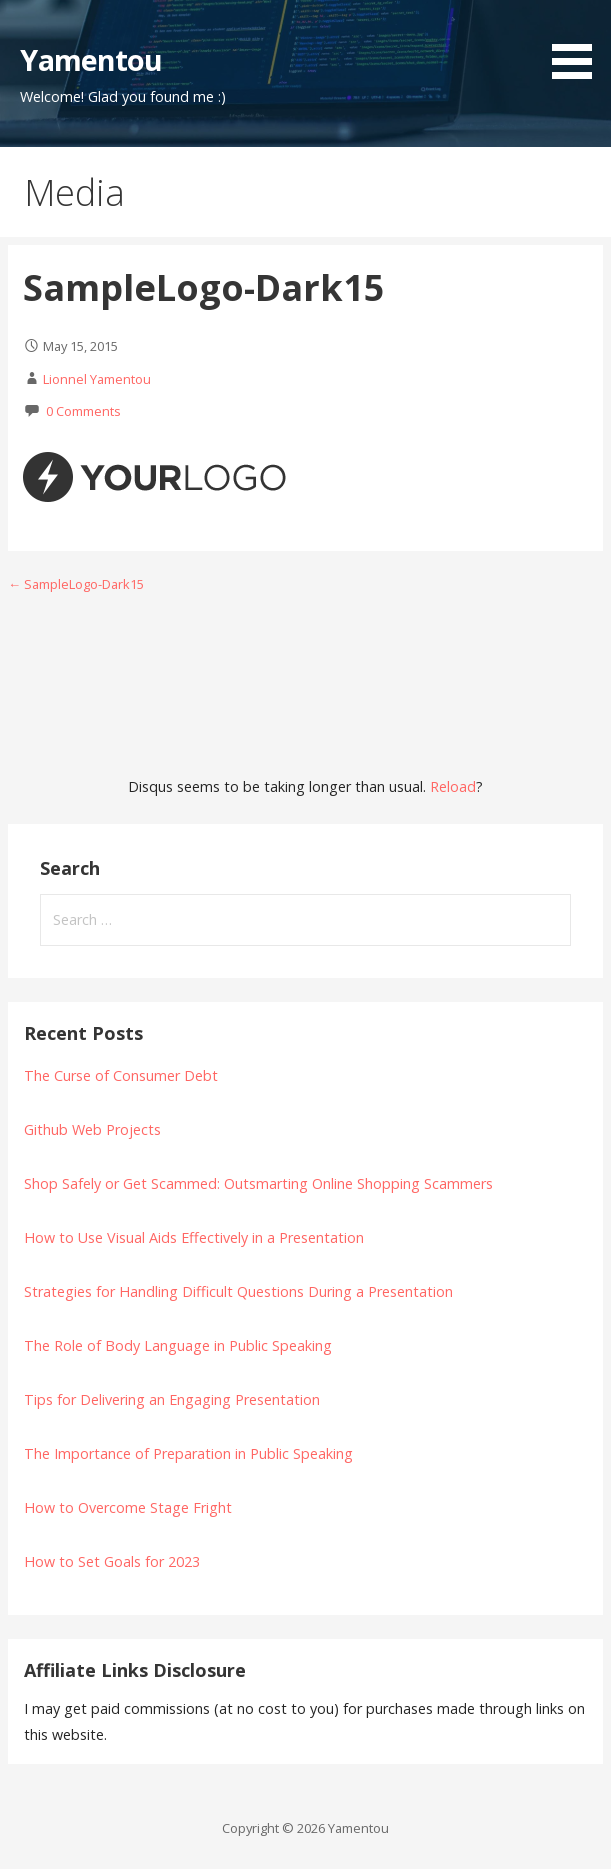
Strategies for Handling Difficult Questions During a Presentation (238, 1291)
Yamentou (91, 59)
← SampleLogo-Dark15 (76, 584)
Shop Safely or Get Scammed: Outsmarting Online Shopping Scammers (258, 1183)
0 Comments (83, 411)
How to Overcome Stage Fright (128, 1507)
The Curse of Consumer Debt (121, 1075)
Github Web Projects (92, 1129)
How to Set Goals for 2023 (112, 1561)
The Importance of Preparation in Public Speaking (188, 1453)
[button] (579, 43)
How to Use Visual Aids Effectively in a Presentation (194, 1237)
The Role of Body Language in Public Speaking (178, 1345)
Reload (453, 786)
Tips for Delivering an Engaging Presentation (172, 1399)
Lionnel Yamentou (97, 379)
